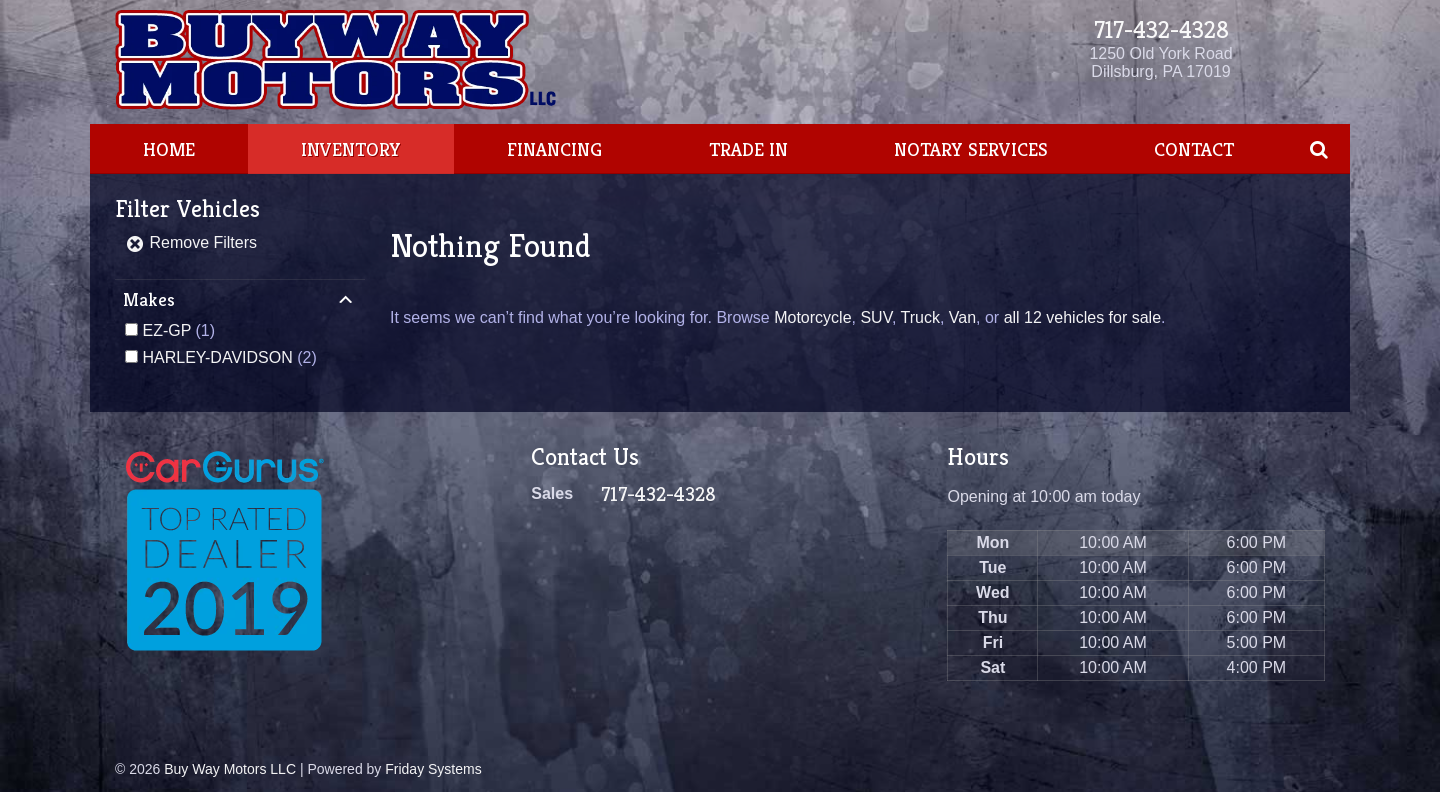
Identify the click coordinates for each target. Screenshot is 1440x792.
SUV (875, 317)
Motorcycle (812, 317)
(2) (229, 357)
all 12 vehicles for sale (1082, 317)
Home (169, 149)
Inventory (351, 149)
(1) (178, 330)
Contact (1194, 149)
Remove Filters (191, 242)
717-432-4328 (1161, 30)
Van (962, 317)
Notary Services (971, 149)
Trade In (748, 149)
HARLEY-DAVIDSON (217, 357)
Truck (919, 317)
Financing (554, 149)
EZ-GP (166, 330)
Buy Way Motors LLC (230, 769)
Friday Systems (433, 769)
